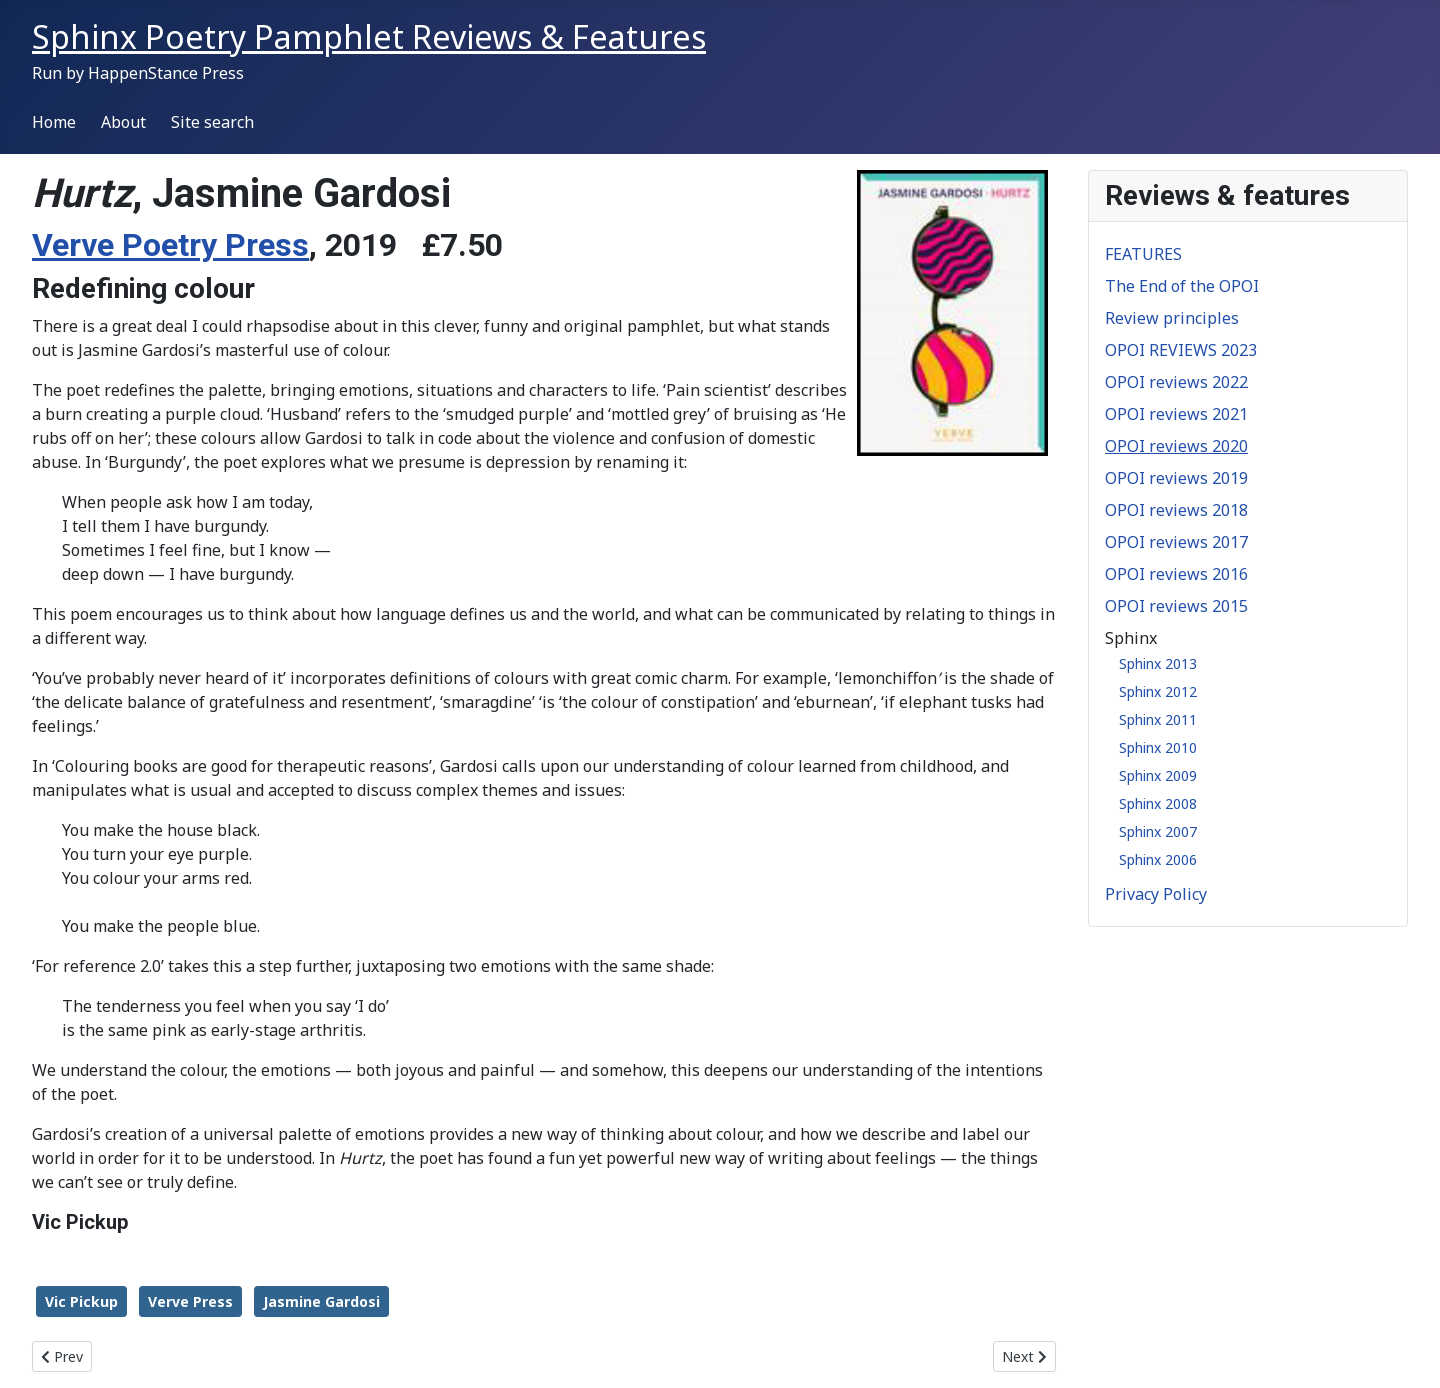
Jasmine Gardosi (321, 1301)
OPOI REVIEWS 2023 (1181, 350)
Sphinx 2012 (1158, 691)
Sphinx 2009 (1158, 775)
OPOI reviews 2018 (1176, 510)
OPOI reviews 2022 (1176, 382)
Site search (212, 122)
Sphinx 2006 (1158, 859)
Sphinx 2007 (1158, 831)
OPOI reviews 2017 (1176, 542)
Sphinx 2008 (1158, 803)
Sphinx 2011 (1158, 719)
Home (54, 122)
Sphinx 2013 (1158, 663)
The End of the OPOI (1182, 286)
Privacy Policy (1156, 894)
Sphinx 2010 (1158, 747)
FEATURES (1143, 254)
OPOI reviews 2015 (1176, 606)
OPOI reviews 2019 (1176, 478)
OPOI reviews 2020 (1176, 446)
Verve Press (190, 1301)
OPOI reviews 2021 (1176, 414)
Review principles (1172, 318)
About (123, 122)
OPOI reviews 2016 (1176, 574)
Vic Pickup (81, 1301)
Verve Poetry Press (170, 245)
